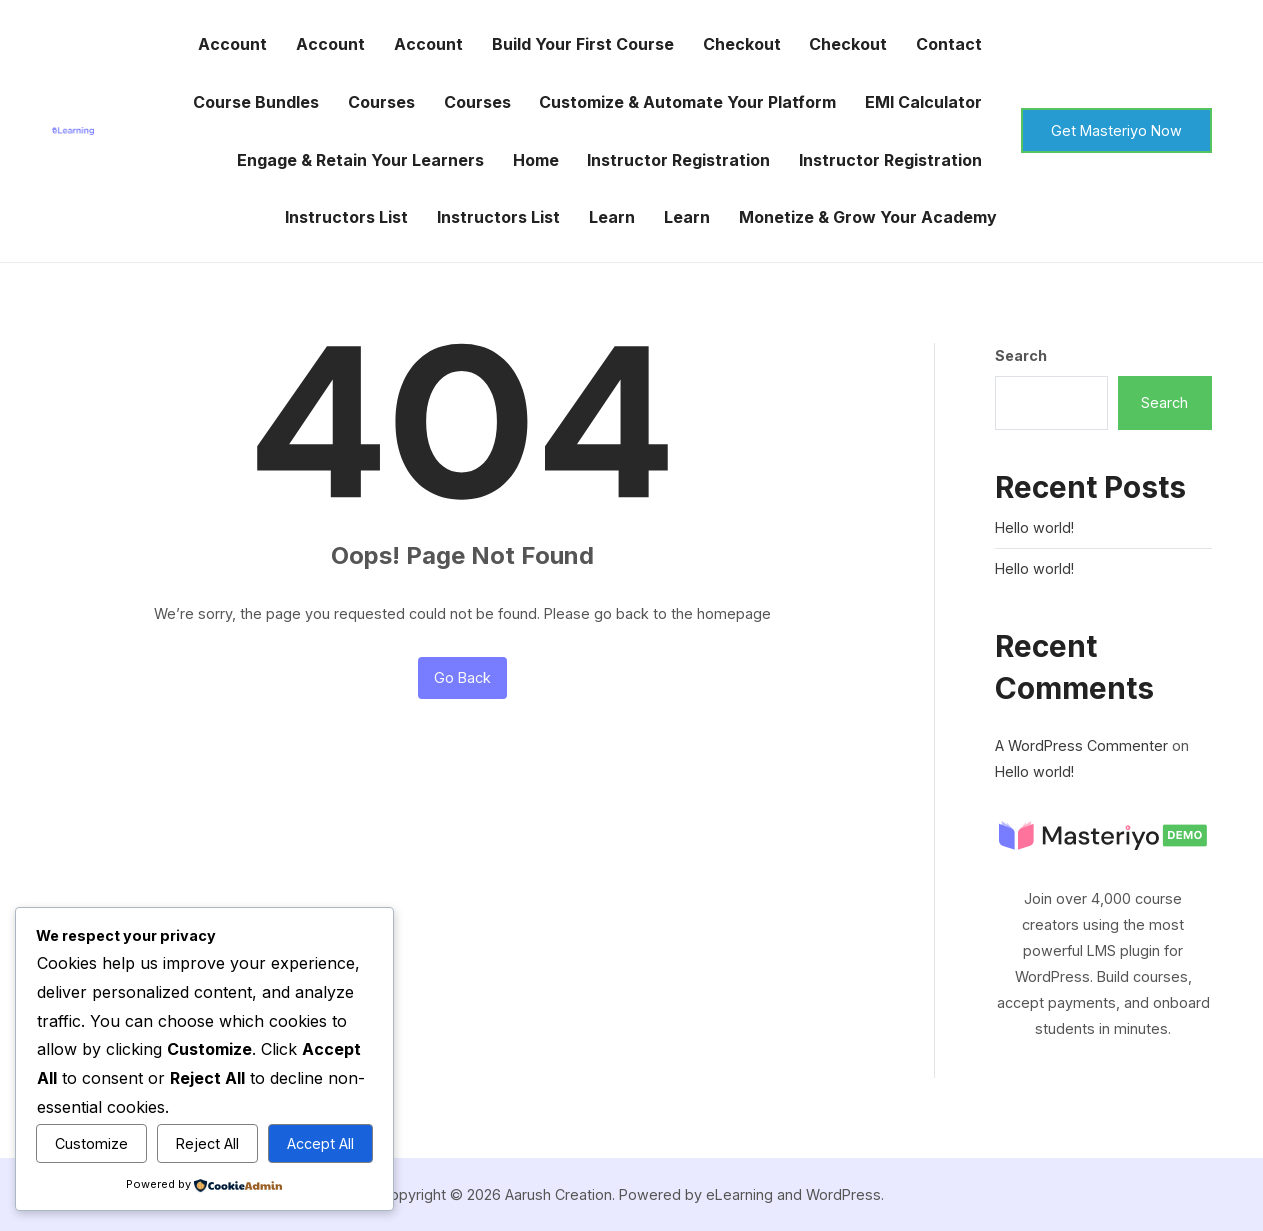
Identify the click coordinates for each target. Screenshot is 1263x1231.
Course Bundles (256, 102)
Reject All (207, 1143)
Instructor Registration (678, 160)
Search (1021, 355)
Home (536, 160)
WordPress (843, 1194)
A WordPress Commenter (1081, 745)
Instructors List (346, 217)
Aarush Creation (558, 1194)
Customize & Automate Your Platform (687, 102)
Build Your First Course (583, 44)
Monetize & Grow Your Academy (868, 217)
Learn (612, 217)
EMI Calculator (923, 102)
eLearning (739, 1194)
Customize (91, 1143)
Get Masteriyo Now (1116, 130)
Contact (949, 44)
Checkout (742, 44)
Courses (381, 102)
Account (232, 44)
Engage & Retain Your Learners (360, 160)
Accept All (320, 1143)
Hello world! (1034, 527)
